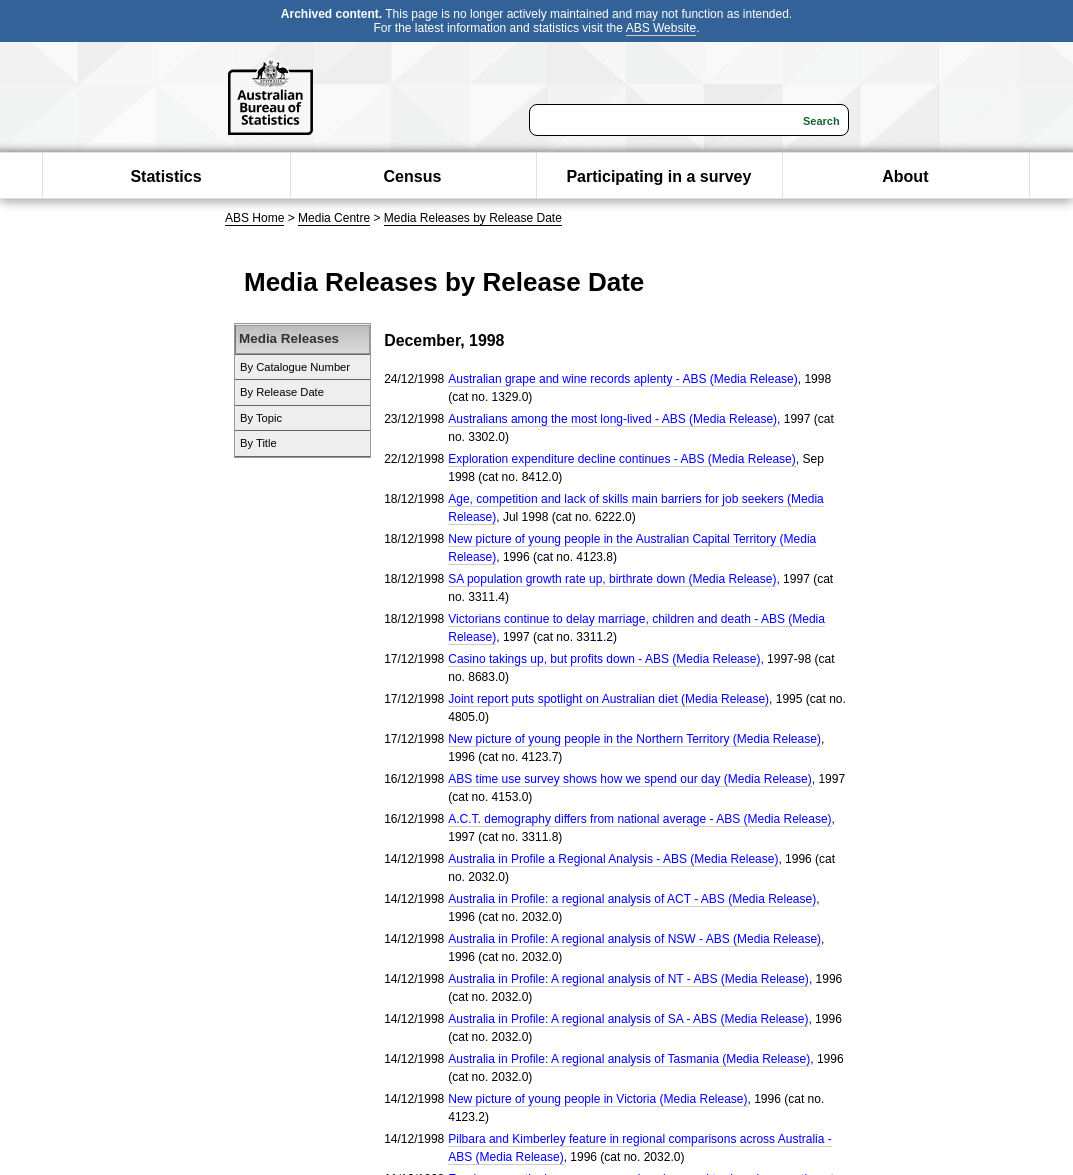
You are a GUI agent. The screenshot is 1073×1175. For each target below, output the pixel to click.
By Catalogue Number (295, 367)
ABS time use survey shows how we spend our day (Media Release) (630, 779)
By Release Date (282, 392)
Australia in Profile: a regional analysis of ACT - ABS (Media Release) (632, 899)
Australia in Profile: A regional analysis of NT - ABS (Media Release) (628, 979)
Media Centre (334, 218)
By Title (258, 443)
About (905, 176)
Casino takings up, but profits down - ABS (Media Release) (604, 659)
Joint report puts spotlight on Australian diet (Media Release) (608, 699)
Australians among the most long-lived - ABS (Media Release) (612, 419)
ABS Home (254, 218)
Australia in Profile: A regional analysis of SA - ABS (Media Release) (628, 1019)
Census (413, 176)
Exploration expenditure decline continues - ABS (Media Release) (622, 459)
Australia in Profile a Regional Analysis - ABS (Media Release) (613, 859)
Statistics (165, 176)
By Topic (261, 418)
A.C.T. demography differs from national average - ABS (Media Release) (639, 819)
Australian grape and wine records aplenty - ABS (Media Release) (623, 379)
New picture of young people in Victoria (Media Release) (597, 1099)
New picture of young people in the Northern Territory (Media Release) (634, 739)
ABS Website (661, 28)
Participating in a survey (658, 176)
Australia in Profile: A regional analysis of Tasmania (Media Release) (629, 1059)
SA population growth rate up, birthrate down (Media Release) (612, 579)
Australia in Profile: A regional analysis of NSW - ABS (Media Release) (634, 939)
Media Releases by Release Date (473, 218)
